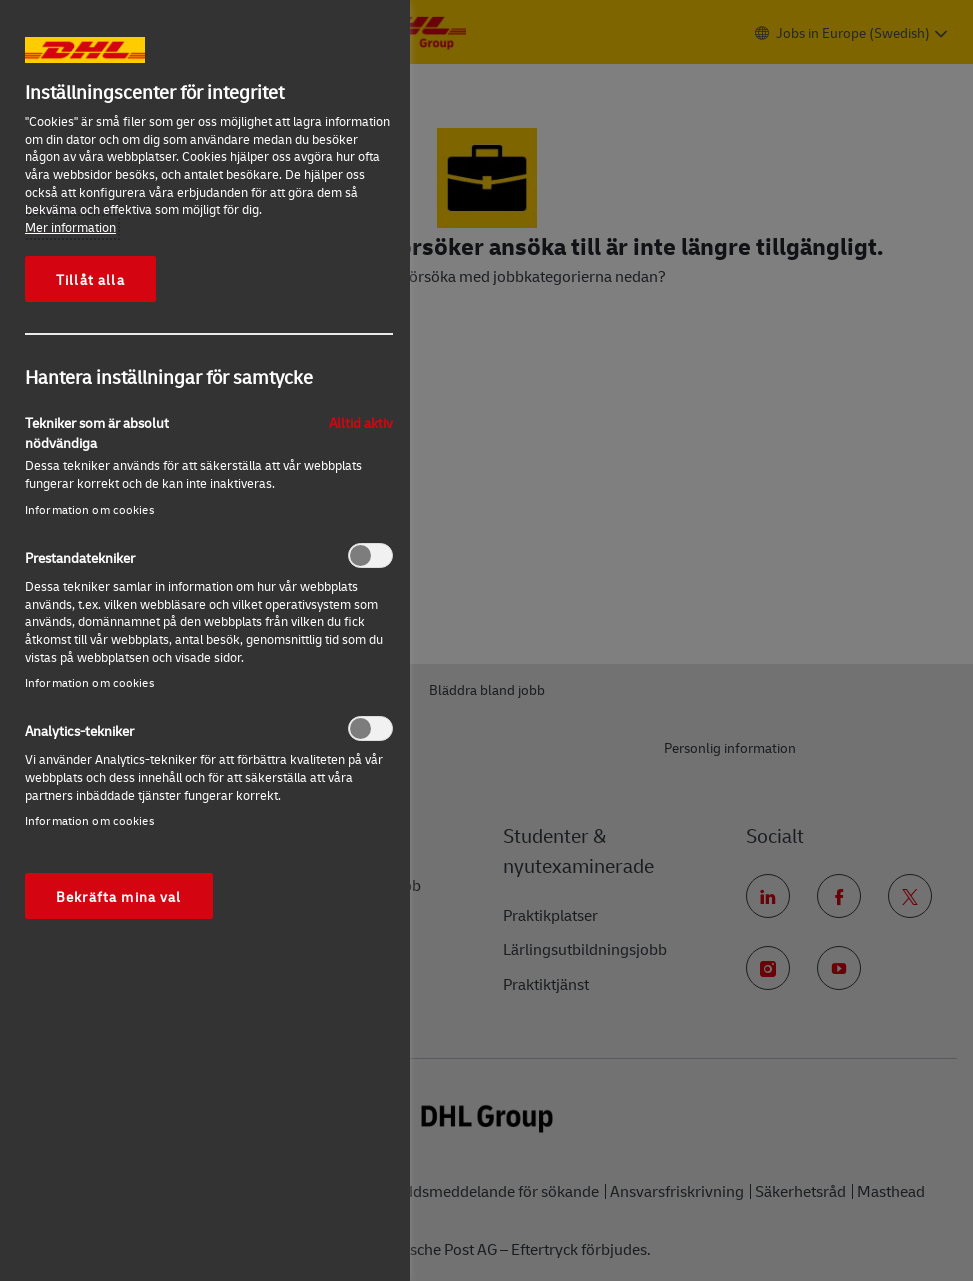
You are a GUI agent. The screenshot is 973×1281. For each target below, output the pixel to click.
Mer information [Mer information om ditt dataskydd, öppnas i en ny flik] (70, 227)
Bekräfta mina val (119, 896)
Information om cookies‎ (89, 509)
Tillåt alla (90, 279)
